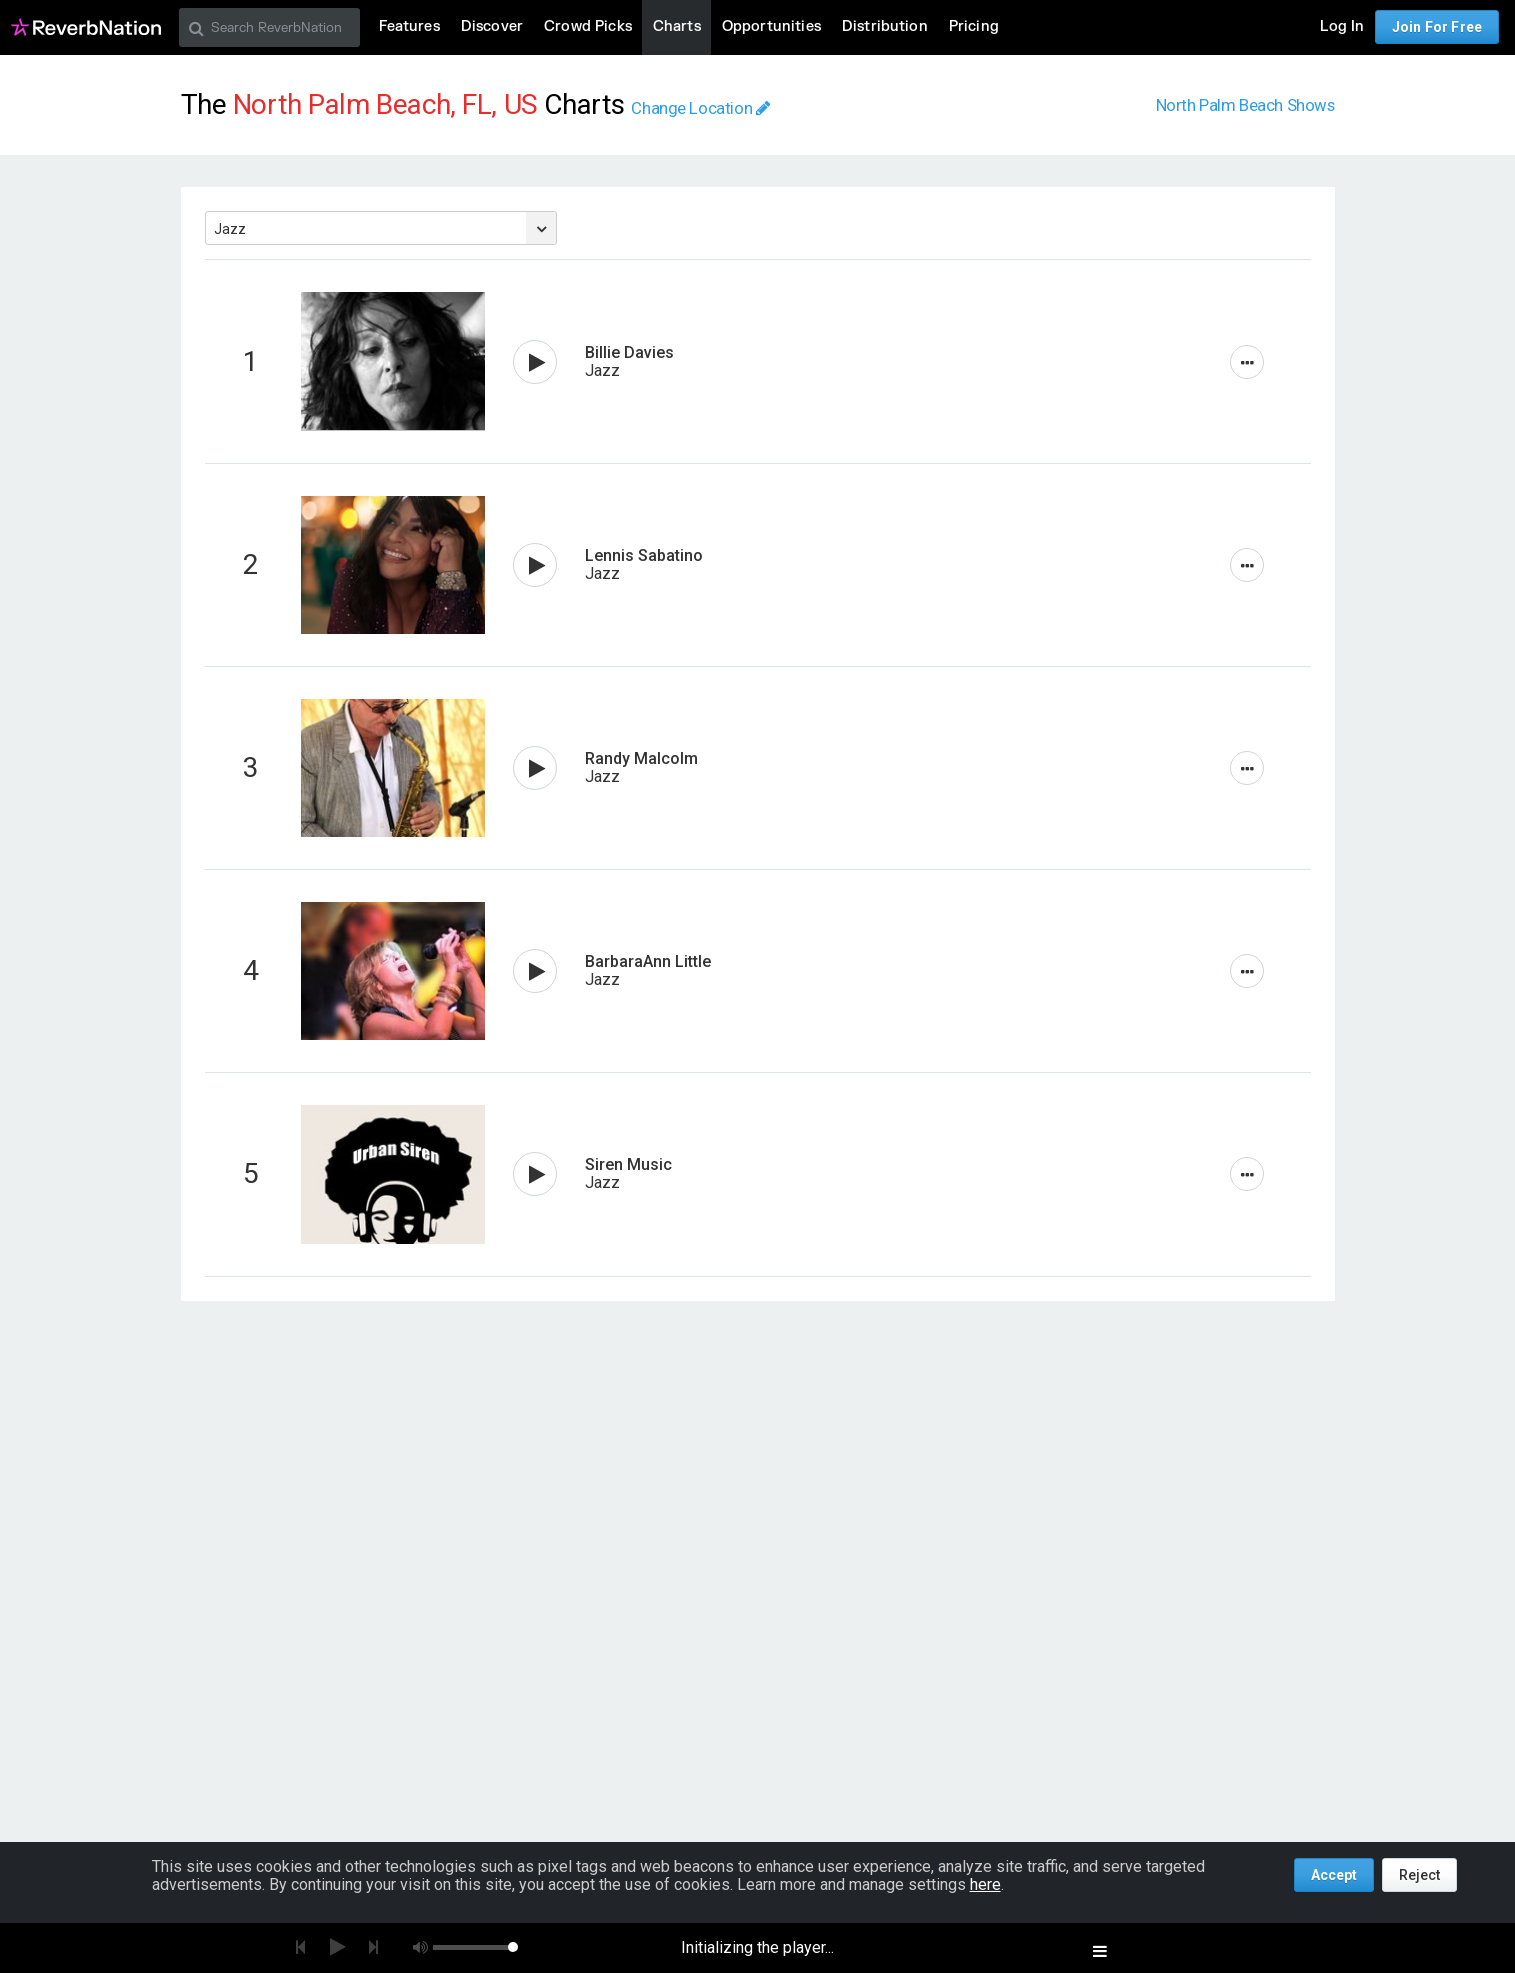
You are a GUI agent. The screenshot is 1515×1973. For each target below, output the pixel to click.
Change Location (700, 108)
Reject (1419, 1875)
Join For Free (1437, 27)
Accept (1334, 1875)
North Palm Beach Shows (1245, 105)
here (985, 1884)
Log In (1342, 26)
